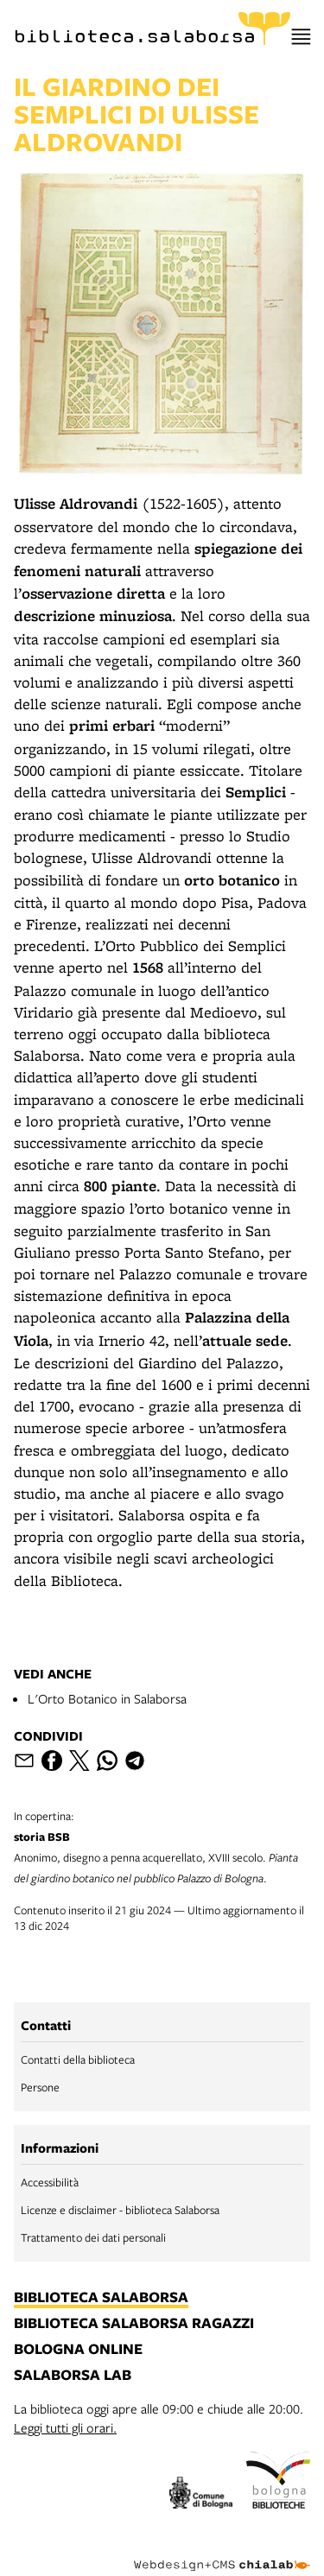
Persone (40, 2087)
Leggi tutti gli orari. (65, 2427)
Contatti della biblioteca (78, 2059)
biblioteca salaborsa (101, 2297)
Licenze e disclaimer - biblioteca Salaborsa (120, 2210)
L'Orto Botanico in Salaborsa (107, 1698)
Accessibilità (50, 2182)
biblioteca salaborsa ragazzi (134, 2323)
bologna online (78, 2349)
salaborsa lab (72, 2375)
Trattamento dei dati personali (93, 2237)
